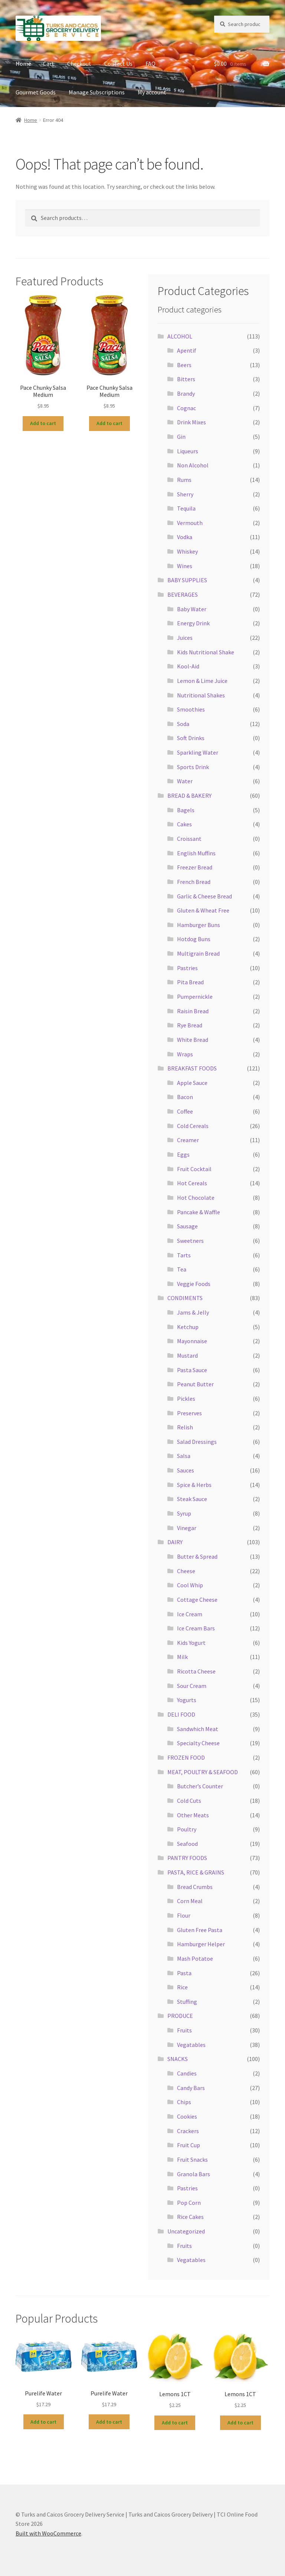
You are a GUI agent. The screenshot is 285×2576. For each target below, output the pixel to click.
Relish (185, 1427)
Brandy (186, 393)
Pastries (187, 968)
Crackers (188, 2131)
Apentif (186, 350)
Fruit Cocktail (194, 1169)
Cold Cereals (193, 1126)
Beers (184, 365)
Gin (181, 436)
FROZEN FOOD (186, 1757)
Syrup (184, 1513)
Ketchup (188, 1327)
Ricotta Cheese (196, 1671)
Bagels (185, 810)
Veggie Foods (193, 1283)
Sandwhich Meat (197, 1729)
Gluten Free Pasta (199, 1930)
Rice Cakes (190, 2216)
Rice (182, 1987)
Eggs (183, 1154)
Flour (183, 1915)
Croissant (189, 838)
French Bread (193, 881)
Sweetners (190, 1240)
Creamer (188, 1140)
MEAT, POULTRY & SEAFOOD (202, 1772)
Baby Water (191, 609)
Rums (184, 479)
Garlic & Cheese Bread (204, 896)
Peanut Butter (195, 1384)
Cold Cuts (189, 1800)
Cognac (186, 408)
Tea (181, 1269)
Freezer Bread (194, 867)
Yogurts (186, 1700)
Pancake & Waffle (198, 1212)
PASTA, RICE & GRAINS (195, 1872)
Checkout (79, 63)
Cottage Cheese (197, 1599)
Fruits (184, 2030)
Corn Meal (190, 1901)
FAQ (150, 63)
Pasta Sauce (192, 1370)
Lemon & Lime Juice (202, 680)
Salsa (183, 1455)
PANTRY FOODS (187, 1857)
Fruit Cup (188, 2145)
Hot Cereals (192, 1183)
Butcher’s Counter (200, 1786)
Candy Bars (191, 2087)
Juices (185, 637)
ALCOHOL (179, 336)
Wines (184, 566)
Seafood (187, 1843)
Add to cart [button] (43, 423)
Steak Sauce (192, 1499)
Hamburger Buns (198, 925)
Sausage (187, 1226)
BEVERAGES (182, 594)
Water (185, 781)
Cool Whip (190, 1585)
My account (152, 92)
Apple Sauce (192, 1082)
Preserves (189, 1413)
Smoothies (191, 709)
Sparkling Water (197, 752)
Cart (48, 63)
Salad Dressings (197, 1441)
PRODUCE (180, 2015)
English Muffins (196, 853)
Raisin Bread (193, 1011)
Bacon (185, 1097)
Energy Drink (193, 623)
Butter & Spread (197, 1556)
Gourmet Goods (36, 92)
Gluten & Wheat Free (203, 910)
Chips (184, 2102)
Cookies (187, 2116)
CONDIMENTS (185, 1298)
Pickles (186, 1398)
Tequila (186, 508)
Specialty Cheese (198, 1743)
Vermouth (190, 522)
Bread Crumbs (195, 1886)
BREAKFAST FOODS (192, 1068)
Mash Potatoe (195, 1958)
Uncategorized (186, 2231)
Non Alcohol (193, 465)
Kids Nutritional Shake (205, 652)
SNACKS (177, 2059)
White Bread (192, 1039)
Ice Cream (189, 1614)
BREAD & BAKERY (189, 795)
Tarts (184, 1255)
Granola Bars (193, 2174)
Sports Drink (193, 767)
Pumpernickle (195, 996)
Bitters (186, 379)
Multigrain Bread (198, 953)
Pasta (184, 1973)
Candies (187, 2073)
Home (23, 63)
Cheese (186, 1571)
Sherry (185, 494)
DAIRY (175, 1542)
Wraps (185, 1054)
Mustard (187, 1355)
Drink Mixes (191, 422)
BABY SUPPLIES (187, 580)
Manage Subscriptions (97, 92)
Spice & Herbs (194, 1484)
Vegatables (191, 2044)
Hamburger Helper (201, 1944)
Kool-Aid (188, 666)
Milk (182, 1656)
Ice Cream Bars (196, 1628)
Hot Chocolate (195, 1197)
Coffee (185, 1111)
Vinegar (186, 1528)
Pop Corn (189, 2202)
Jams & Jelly (193, 1312)
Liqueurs (187, 451)
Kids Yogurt (191, 1642)
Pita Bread (190, 982)
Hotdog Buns (193, 939)
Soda (183, 724)
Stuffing (187, 2001)
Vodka (184, 537)
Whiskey (187, 551)
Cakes (184, 824)
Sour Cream (191, 1685)
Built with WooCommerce (48, 2533)
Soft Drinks (190, 738)
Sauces (185, 1470)
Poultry (186, 1829)
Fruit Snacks (192, 2159)
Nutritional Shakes (201, 695)
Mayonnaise (192, 1341)
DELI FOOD (181, 1714)
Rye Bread (189, 1025)
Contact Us (118, 63)
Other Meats (193, 1815)
